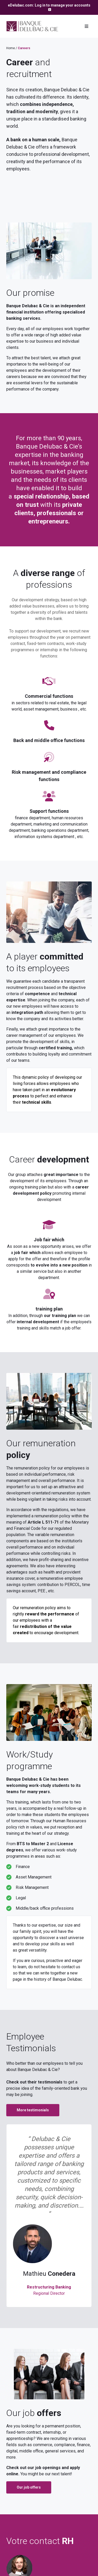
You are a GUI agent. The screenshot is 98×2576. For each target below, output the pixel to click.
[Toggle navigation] (86, 26)
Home (10, 48)
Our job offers (29, 2487)
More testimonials (33, 2110)
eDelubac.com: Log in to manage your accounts (49, 5)
